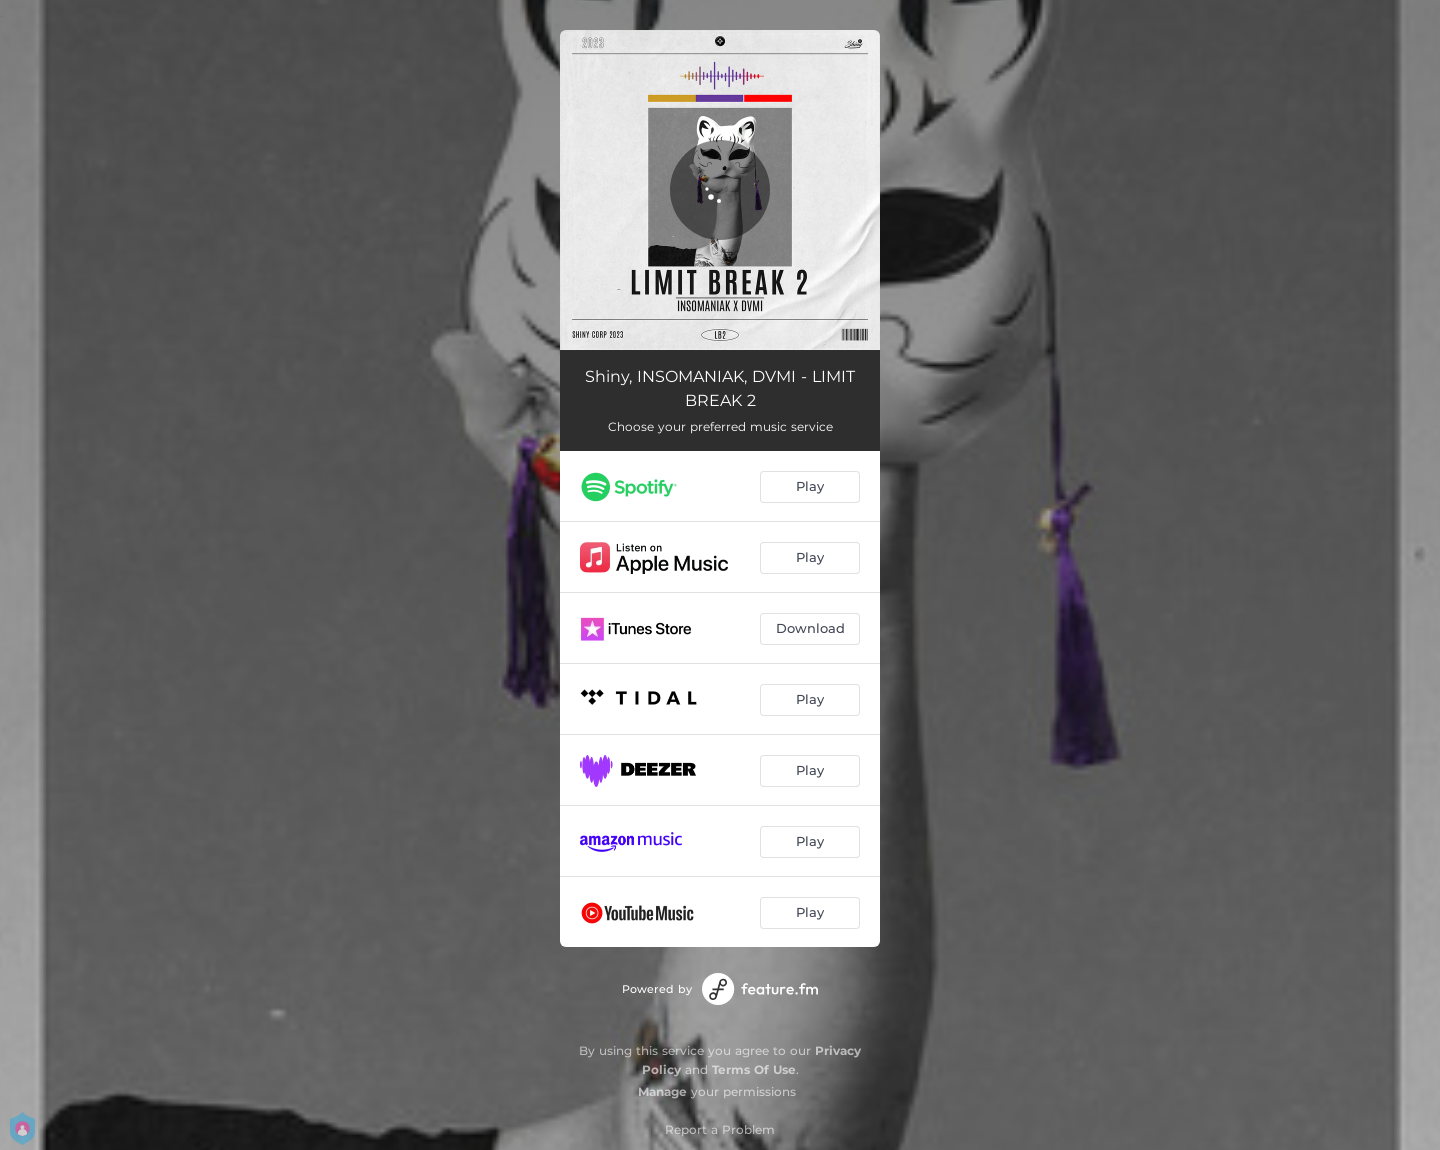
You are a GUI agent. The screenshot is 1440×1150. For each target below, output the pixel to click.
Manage (662, 1091)
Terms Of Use (754, 1069)
